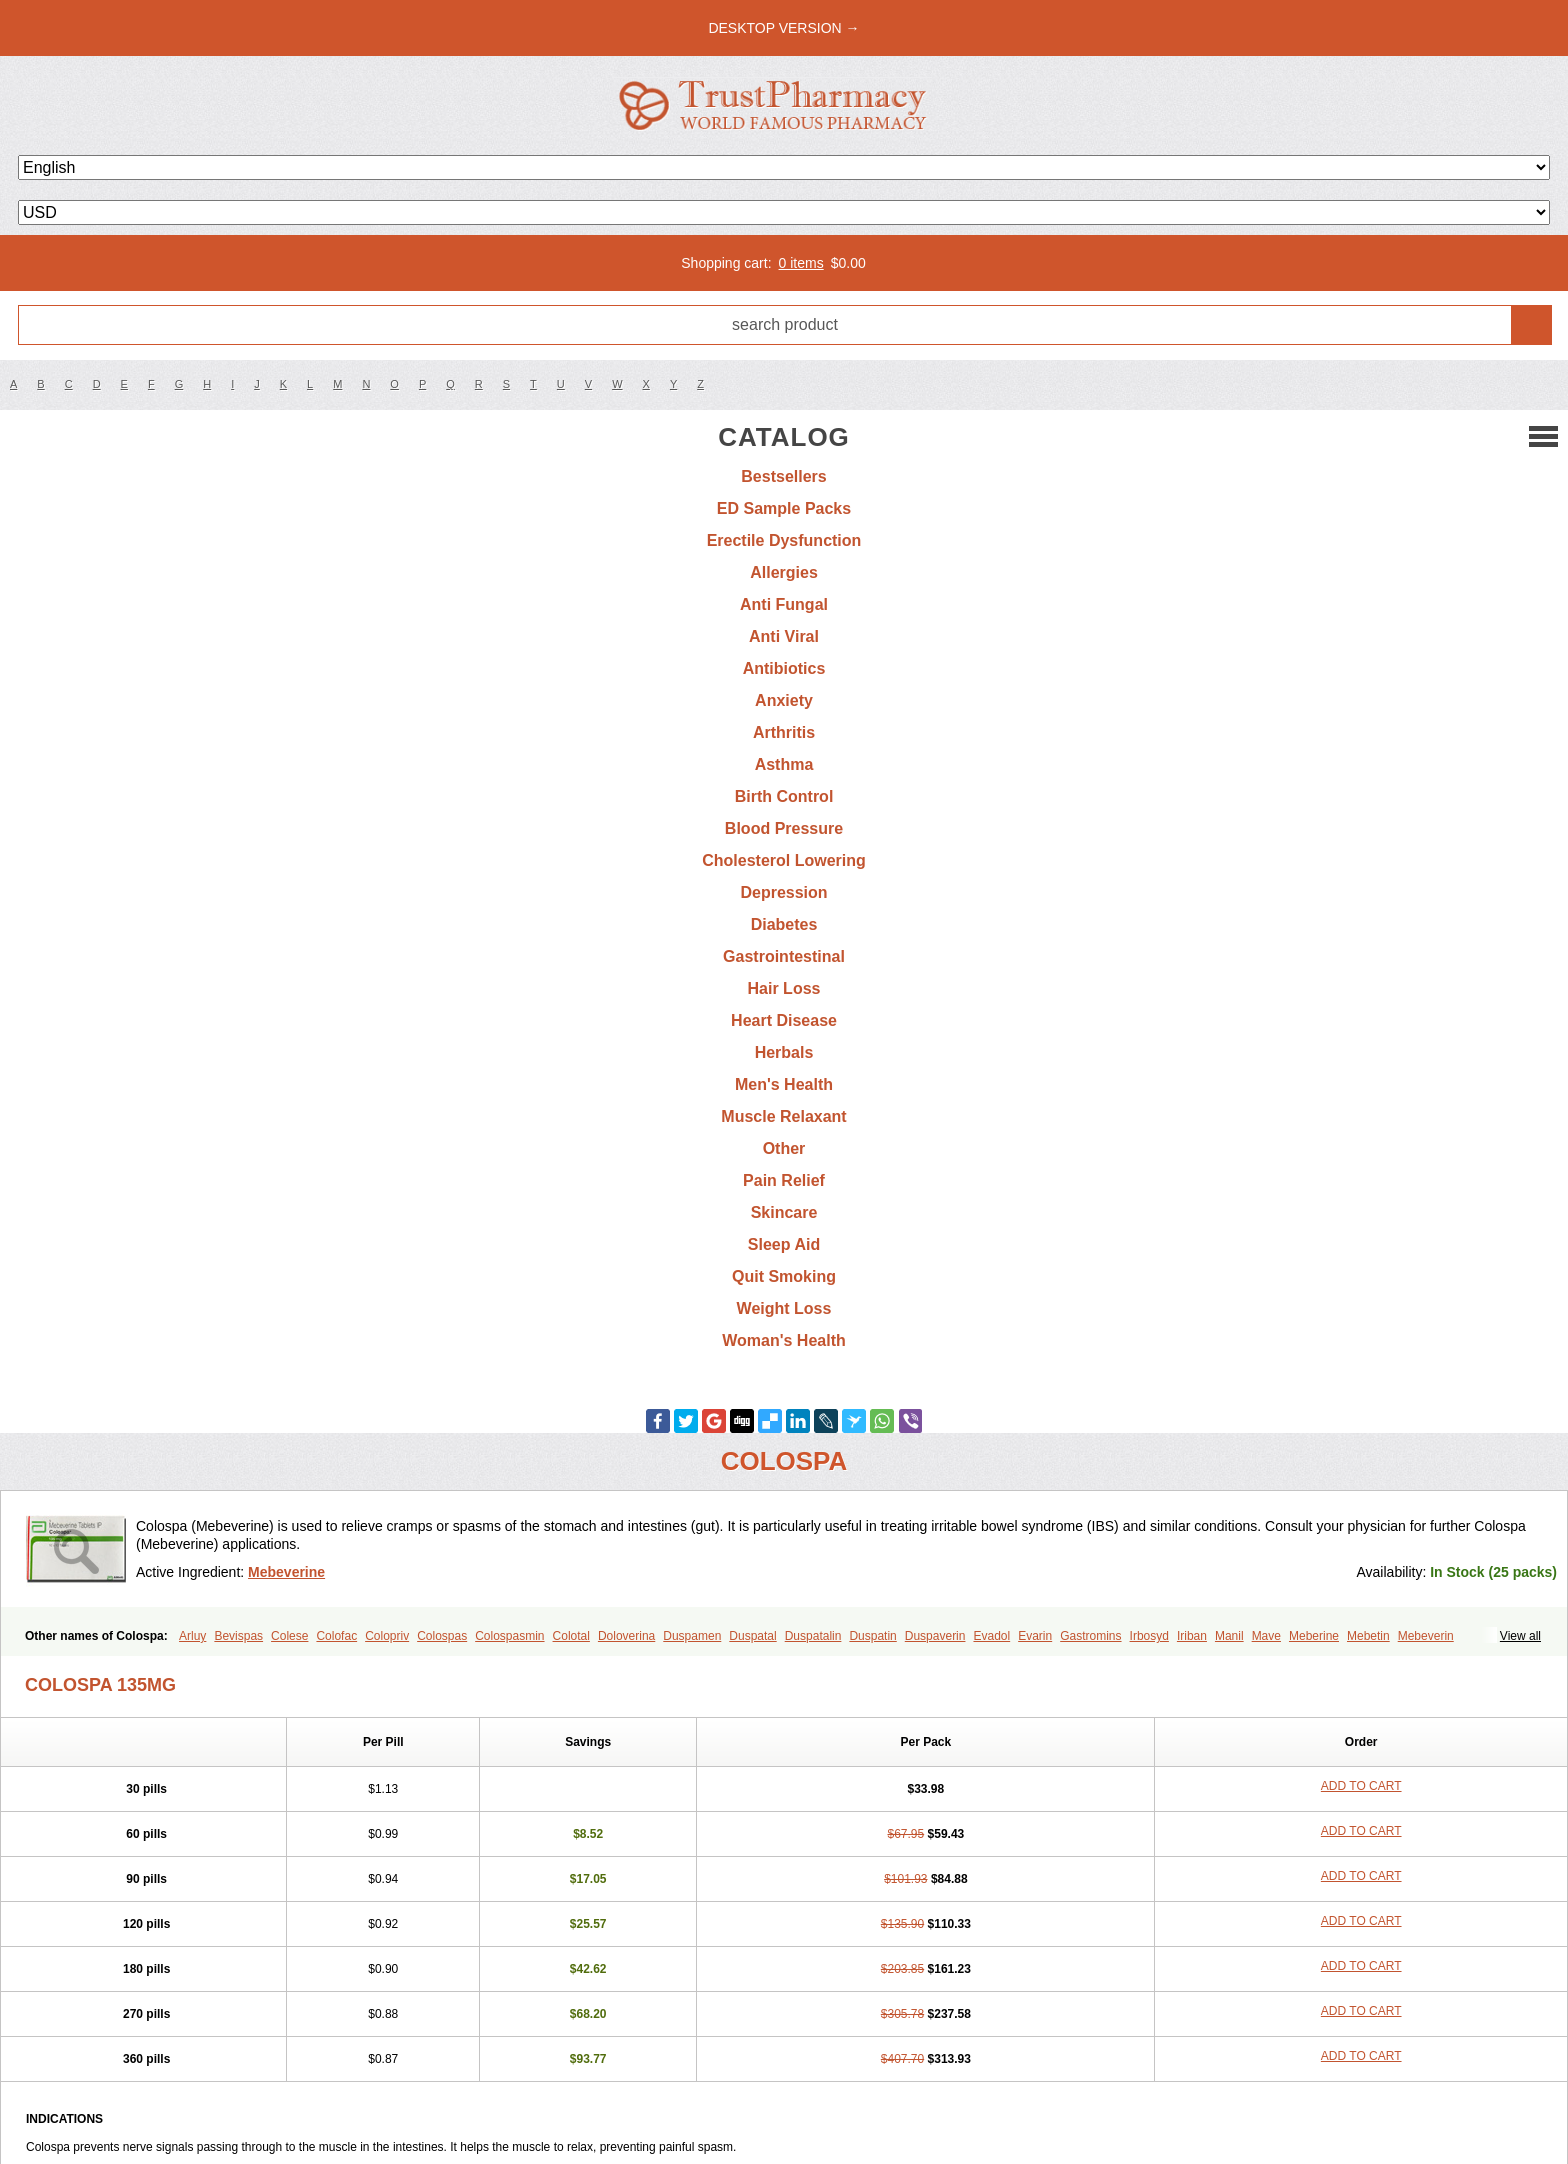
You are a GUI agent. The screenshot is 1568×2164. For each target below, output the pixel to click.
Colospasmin (509, 1636)
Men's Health (784, 1084)
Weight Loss (784, 1308)
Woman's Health (784, 1340)
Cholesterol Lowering (784, 860)
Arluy (192, 1636)
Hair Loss (784, 988)
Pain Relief (784, 1180)
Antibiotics (784, 668)
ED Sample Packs (784, 508)
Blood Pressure (784, 828)
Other (784, 1148)
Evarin (1035, 1636)
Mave (1266, 1636)
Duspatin (872, 1636)
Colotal (571, 1636)
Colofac (336, 1636)
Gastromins (1090, 1636)
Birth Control (784, 796)
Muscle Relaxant (783, 1116)
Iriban (1192, 1636)
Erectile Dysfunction (784, 540)
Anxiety (784, 700)
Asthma (784, 764)
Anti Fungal (784, 604)
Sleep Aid (784, 1244)
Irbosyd (1149, 1636)
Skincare (784, 1212)
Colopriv (387, 1636)
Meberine (1314, 1636)
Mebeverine (286, 1572)
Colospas (442, 1636)
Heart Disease (784, 1020)
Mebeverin (1426, 1636)
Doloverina (626, 1636)
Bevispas (238, 1636)
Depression (783, 892)
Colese (289, 1636)
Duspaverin (935, 1636)
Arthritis (784, 732)
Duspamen (692, 1636)
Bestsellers (783, 476)
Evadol (991, 1636)
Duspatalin (813, 1636)
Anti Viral (784, 636)
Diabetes (784, 924)
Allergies (784, 572)
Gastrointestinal (784, 956)
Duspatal (752, 1636)
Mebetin (1368, 1636)
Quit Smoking (784, 1276)
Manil (1229, 1636)
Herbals (784, 1052)
